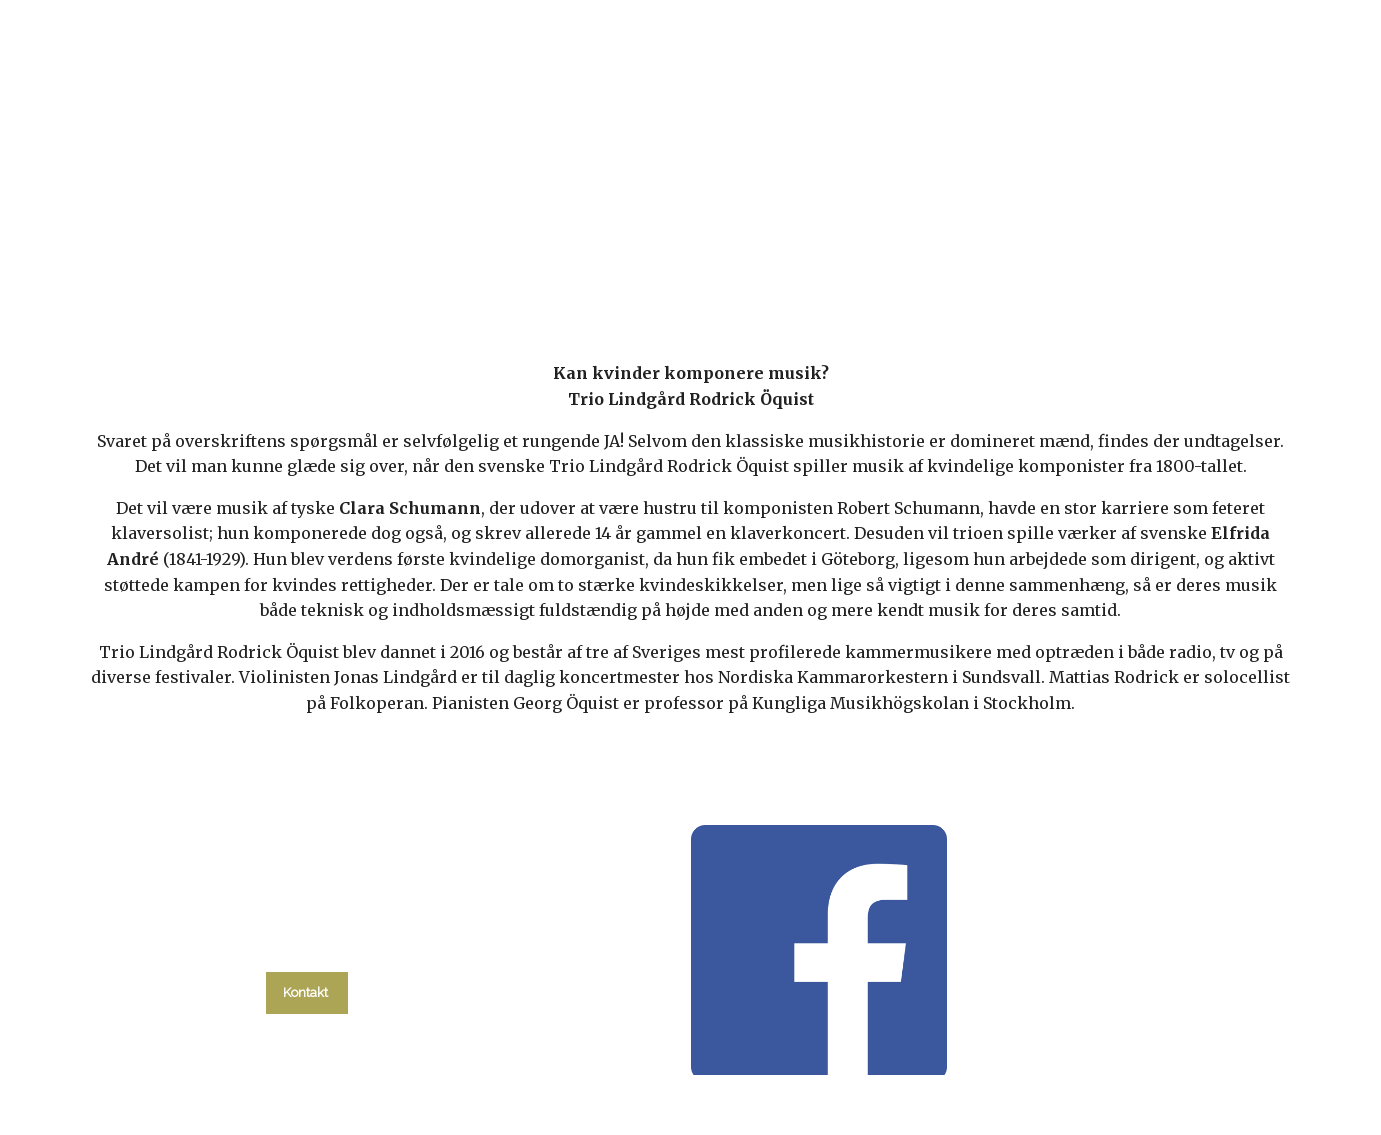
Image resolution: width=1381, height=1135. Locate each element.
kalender (502, 261)
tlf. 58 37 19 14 (306, 947)
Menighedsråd (796, 261)
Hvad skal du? (357, 261)
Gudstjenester (640, 261)
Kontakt (1045, 261)
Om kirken (932, 261)
